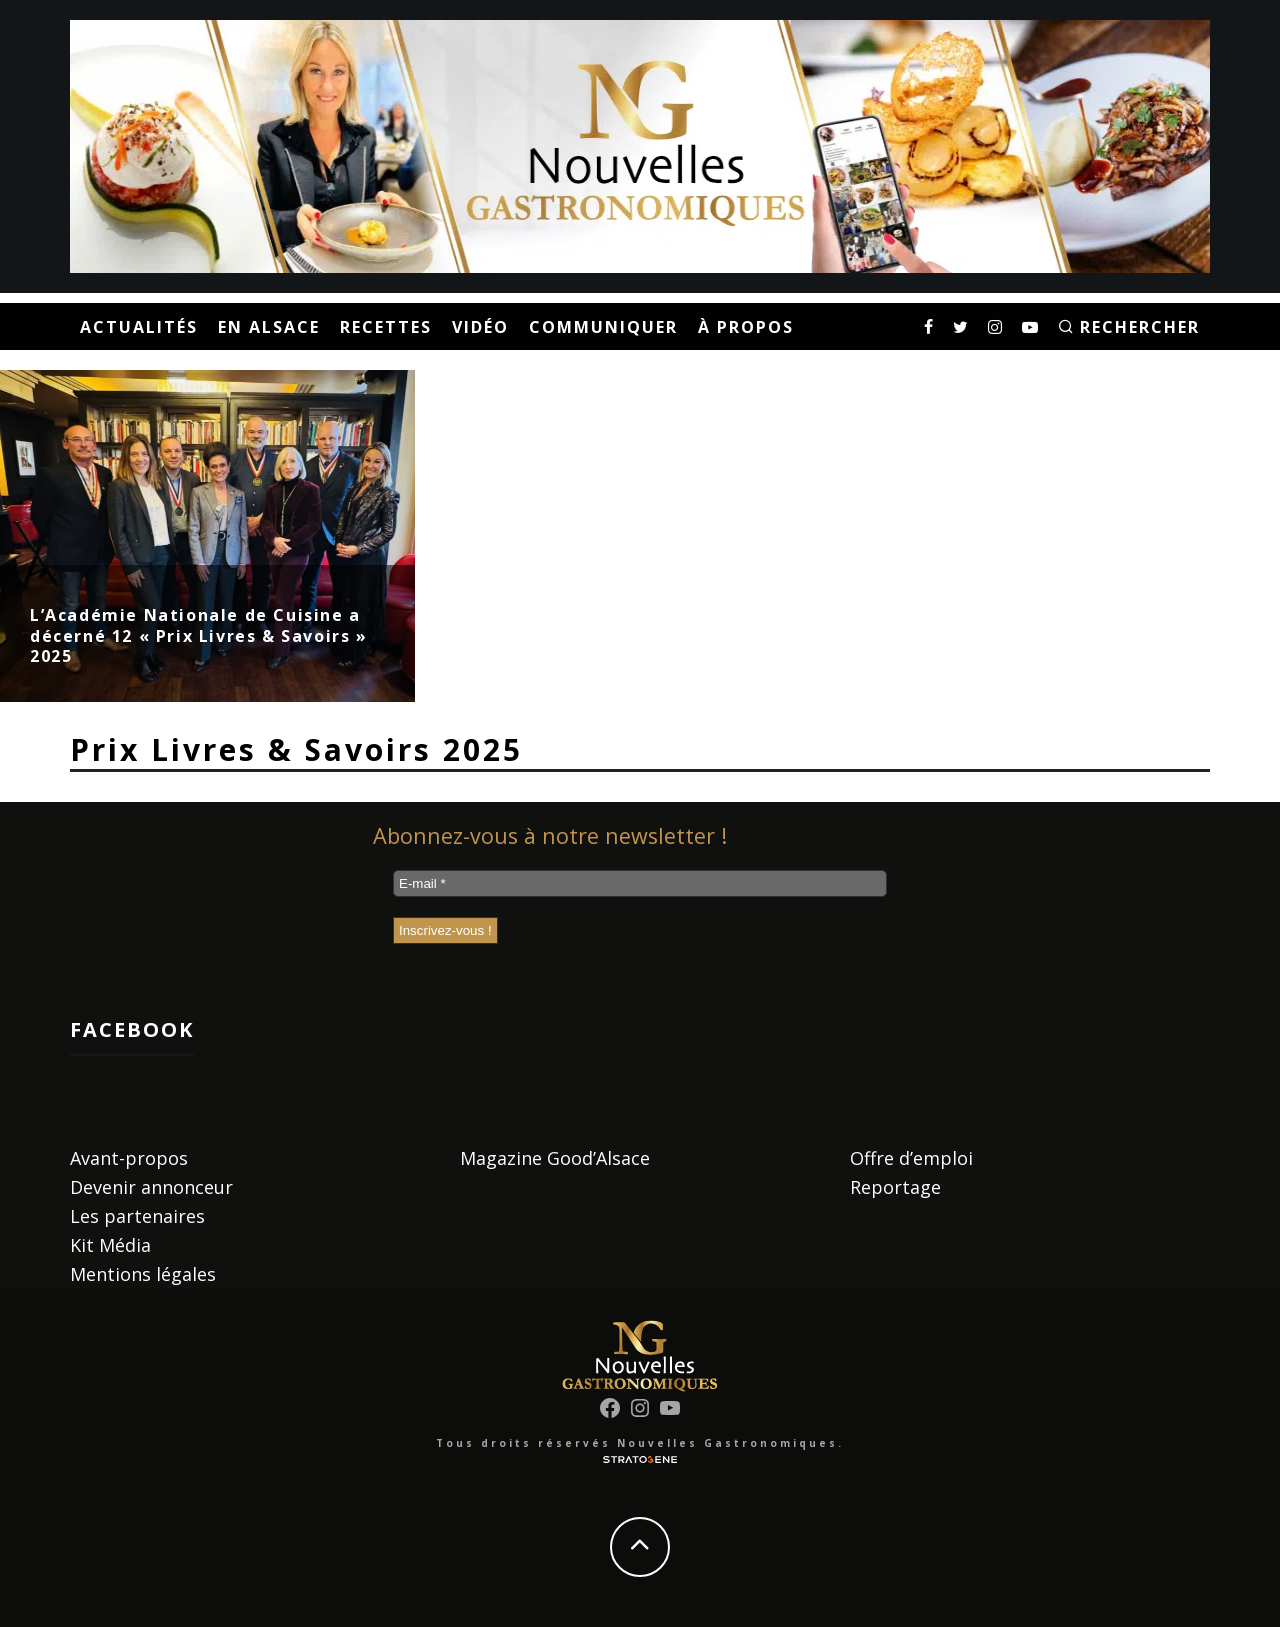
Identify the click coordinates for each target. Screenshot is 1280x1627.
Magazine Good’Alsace (555, 1158)
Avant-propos (129, 1158)
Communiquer (603, 327)
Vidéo (480, 327)
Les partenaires (137, 1216)
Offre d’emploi (911, 1158)
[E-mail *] (640, 883)
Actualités (139, 327)
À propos (746, 327)
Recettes (386, 327)
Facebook (132, 1029)
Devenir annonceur (151, 1187)
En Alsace (269, 327)
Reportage (895, 1187)
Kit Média (110, 1245)
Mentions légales (143, 1274)
